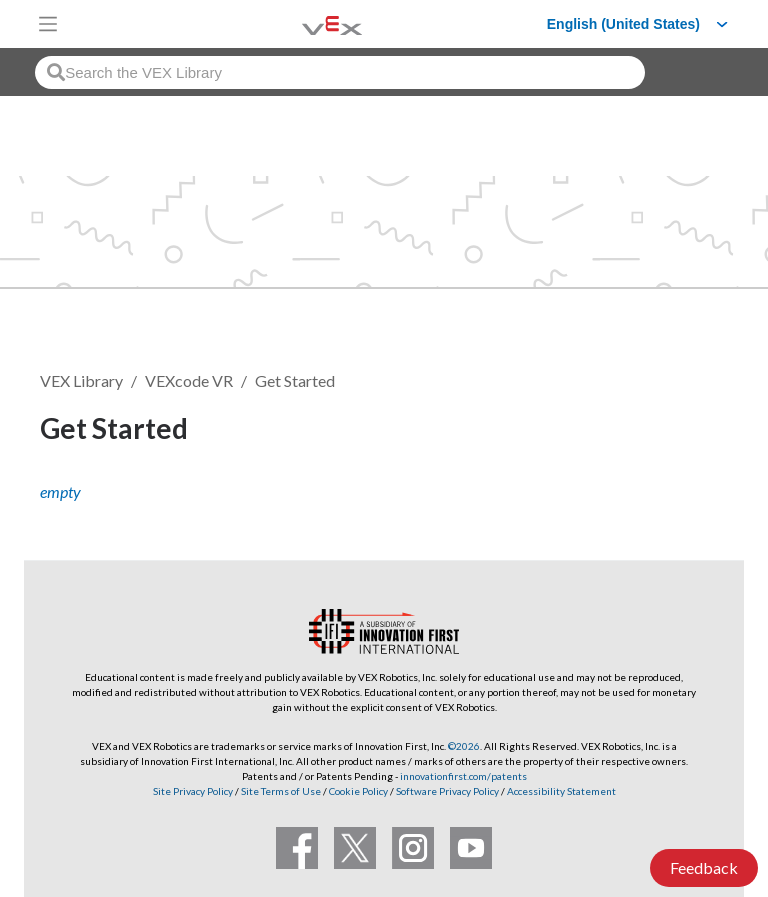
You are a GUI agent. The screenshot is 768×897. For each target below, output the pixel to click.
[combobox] (340, 72)
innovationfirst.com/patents (463, 776)
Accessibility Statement (561, 791)
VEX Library (81, 380)
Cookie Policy (358, 791)
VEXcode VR (189, 380)
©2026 (464, 746)
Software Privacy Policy (447, 791)
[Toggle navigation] (48, 24)
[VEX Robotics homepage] (307, 23)
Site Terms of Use (280, 791)
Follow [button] (677, 431)
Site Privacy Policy (193, 791)
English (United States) (623, 24)
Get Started (295, 380)
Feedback (704, 867)
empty (60, 491)
